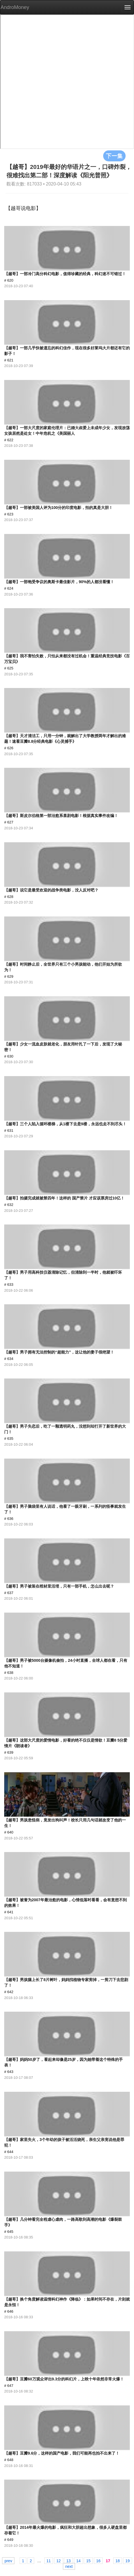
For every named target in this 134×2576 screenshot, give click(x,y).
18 (117, 2560)
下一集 (114, 156)
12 (58, 2560)
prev (8, 2560)
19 (127, 2560)
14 (78, 2560)
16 (98, 2560)
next (69, 2566)
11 (49, 2560)
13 (68, 2560)
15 (88, 2560)
